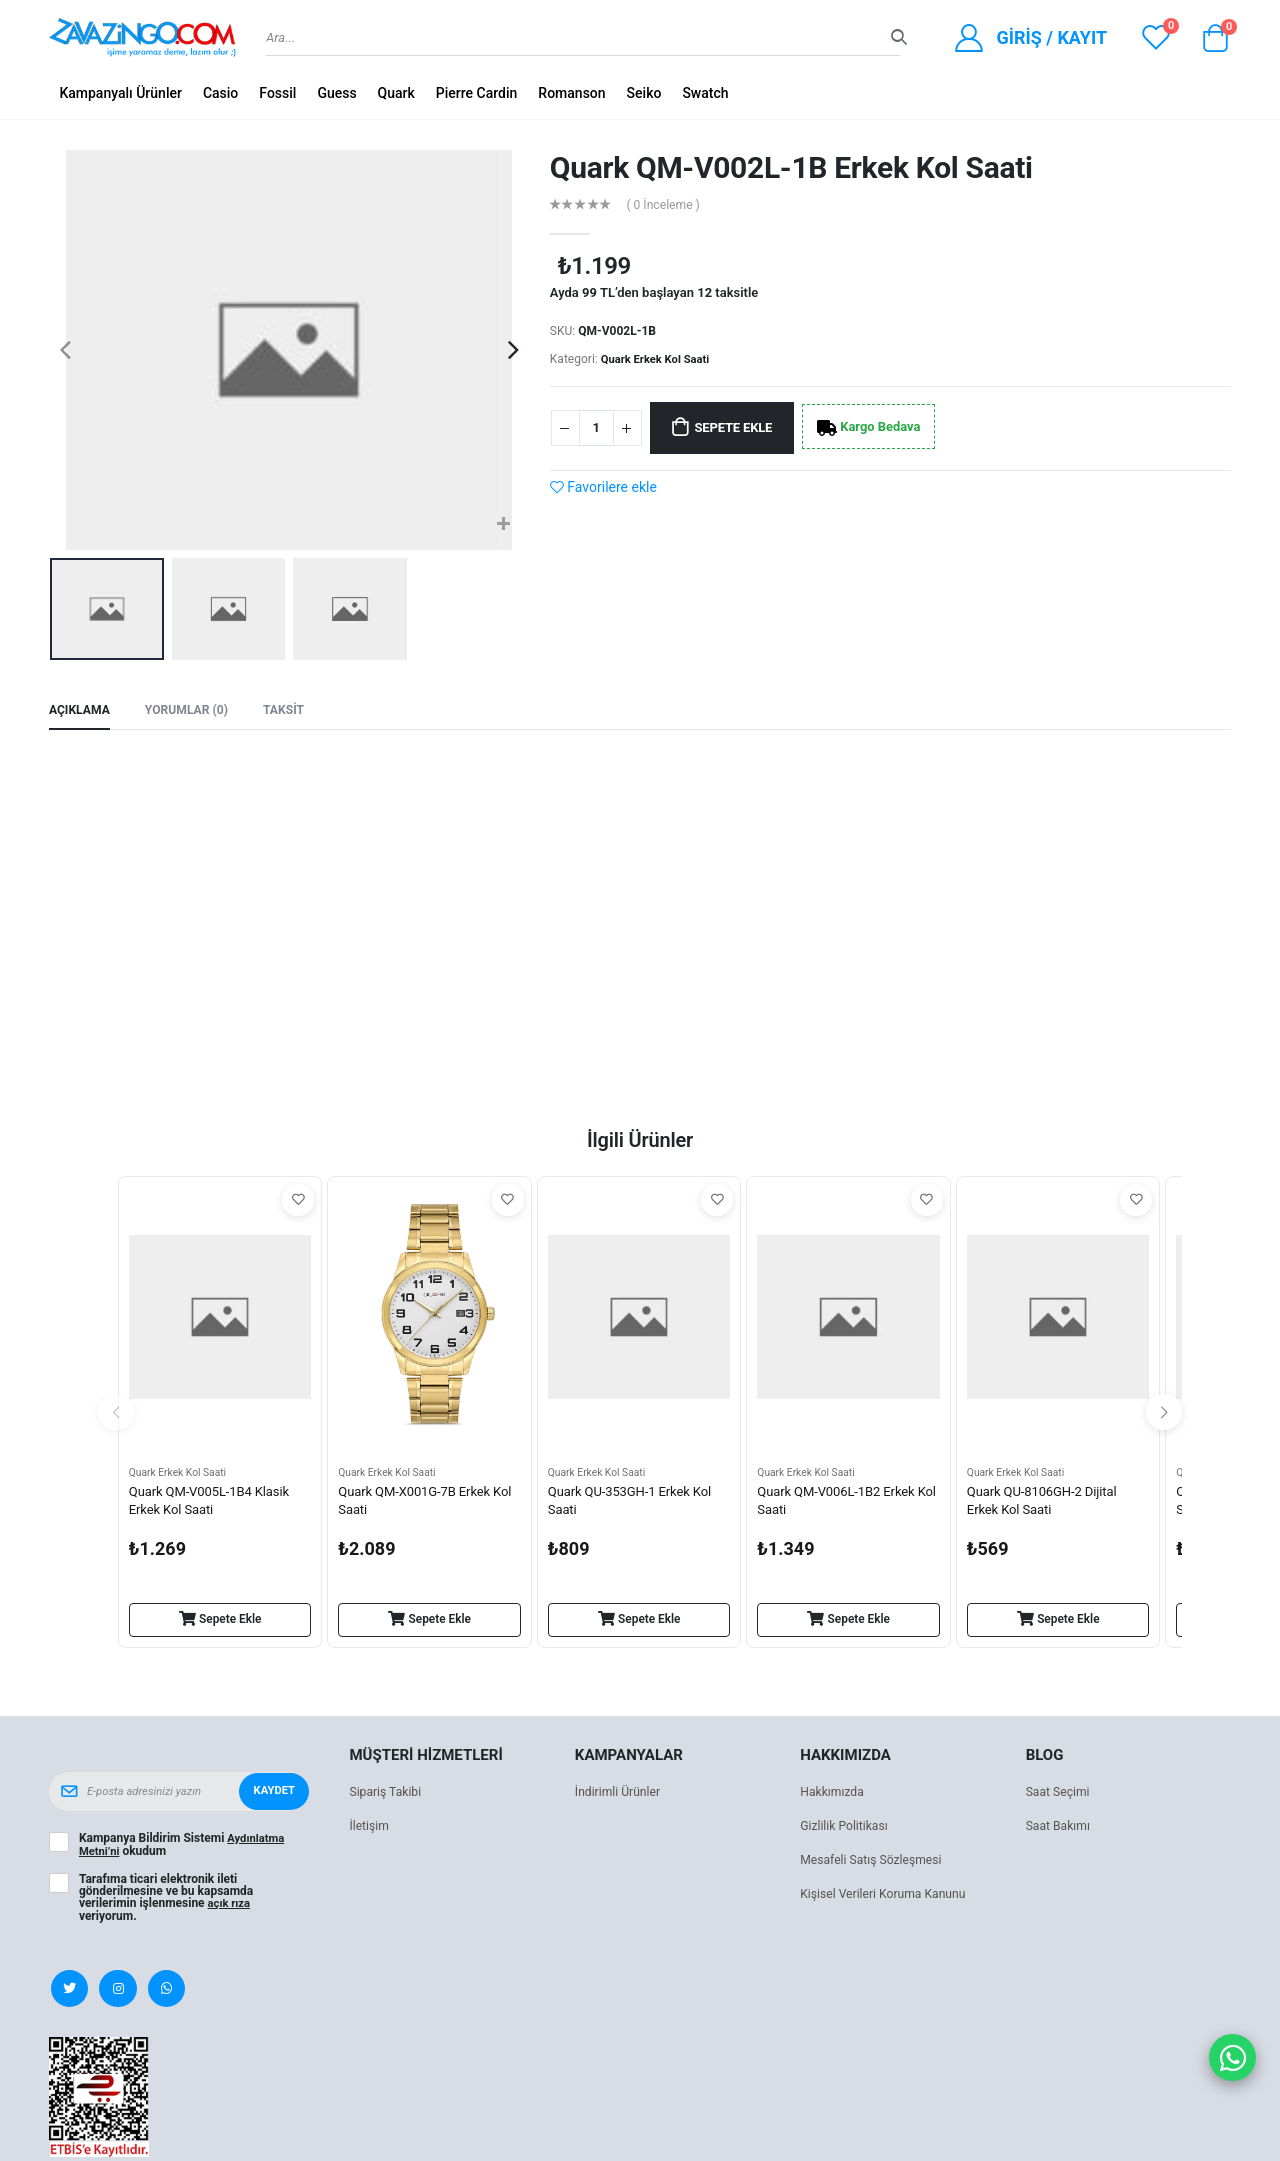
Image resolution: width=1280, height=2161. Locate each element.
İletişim (370, 1829)
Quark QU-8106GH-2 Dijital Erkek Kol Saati (1047, 1505)
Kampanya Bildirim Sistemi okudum (183, 1848)
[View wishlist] (1156, 37)
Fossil (277, 93)
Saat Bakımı (1060, 1829)
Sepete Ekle (744, 428)
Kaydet (273, 1795)
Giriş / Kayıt (1051, 37)
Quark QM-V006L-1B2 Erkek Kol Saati (841, 1505)
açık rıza (231, 1906)
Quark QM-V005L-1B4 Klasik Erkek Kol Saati (215, 1505)
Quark (396, 93)
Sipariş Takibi (387, 1795)
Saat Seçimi (1060, 1795)
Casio (220, 93)
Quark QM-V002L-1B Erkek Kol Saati (791, 167)
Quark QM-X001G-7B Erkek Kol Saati (419, 1505)
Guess (336, 93)
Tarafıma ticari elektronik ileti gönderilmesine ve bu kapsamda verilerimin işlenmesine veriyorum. (166, 1900)
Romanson (571, 93)
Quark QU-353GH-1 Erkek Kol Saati (635, 1505)
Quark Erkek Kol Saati (659, 359)
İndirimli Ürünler (620, 1795)
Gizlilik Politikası (847, 1829)
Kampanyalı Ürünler (120, 93)
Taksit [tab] (295, 710)
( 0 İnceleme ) (666, 204)
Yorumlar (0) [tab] (193, 710)
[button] (1215, 43)
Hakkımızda (834, 1795)
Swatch (705, 93)
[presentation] (65, 350)
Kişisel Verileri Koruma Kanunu (888, 1897)
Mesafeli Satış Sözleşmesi (875, 1863)
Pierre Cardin (477, 93)
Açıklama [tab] (81, 710)
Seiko (644, 93)
